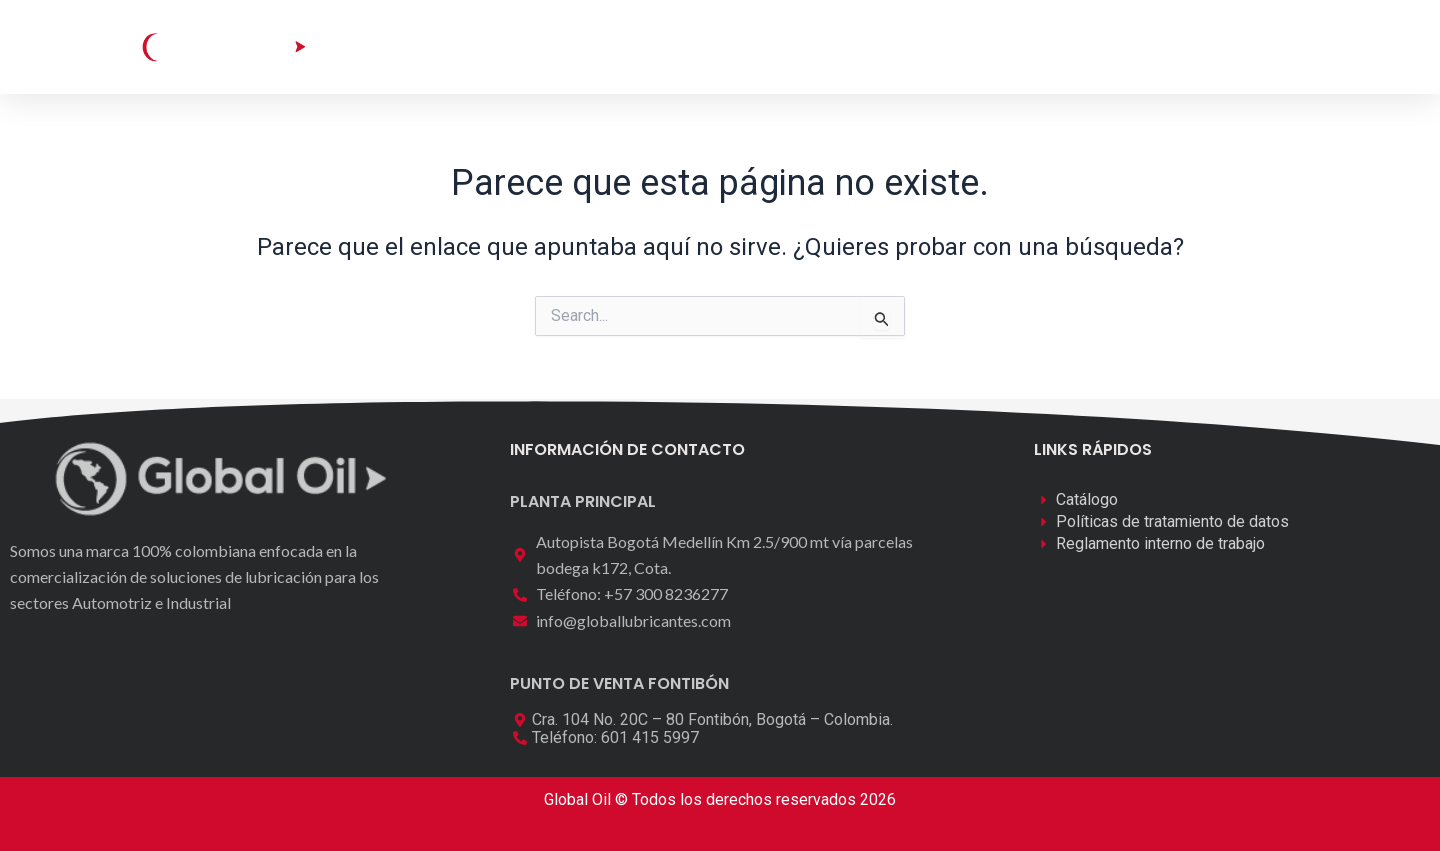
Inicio (437, 46)
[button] (1217, 44)
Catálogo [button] (547, 47)
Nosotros (802, 46)
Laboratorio (681, 46)
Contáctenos (929, 46)
